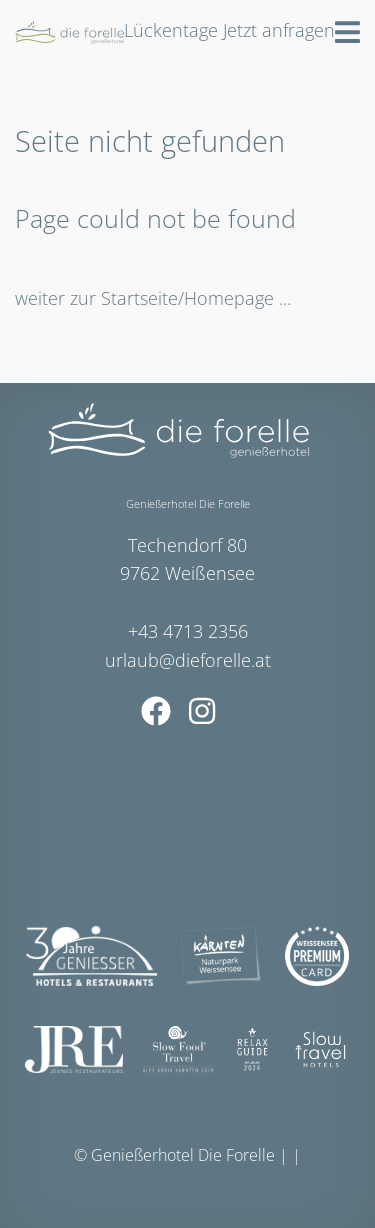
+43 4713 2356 (188, 631)
